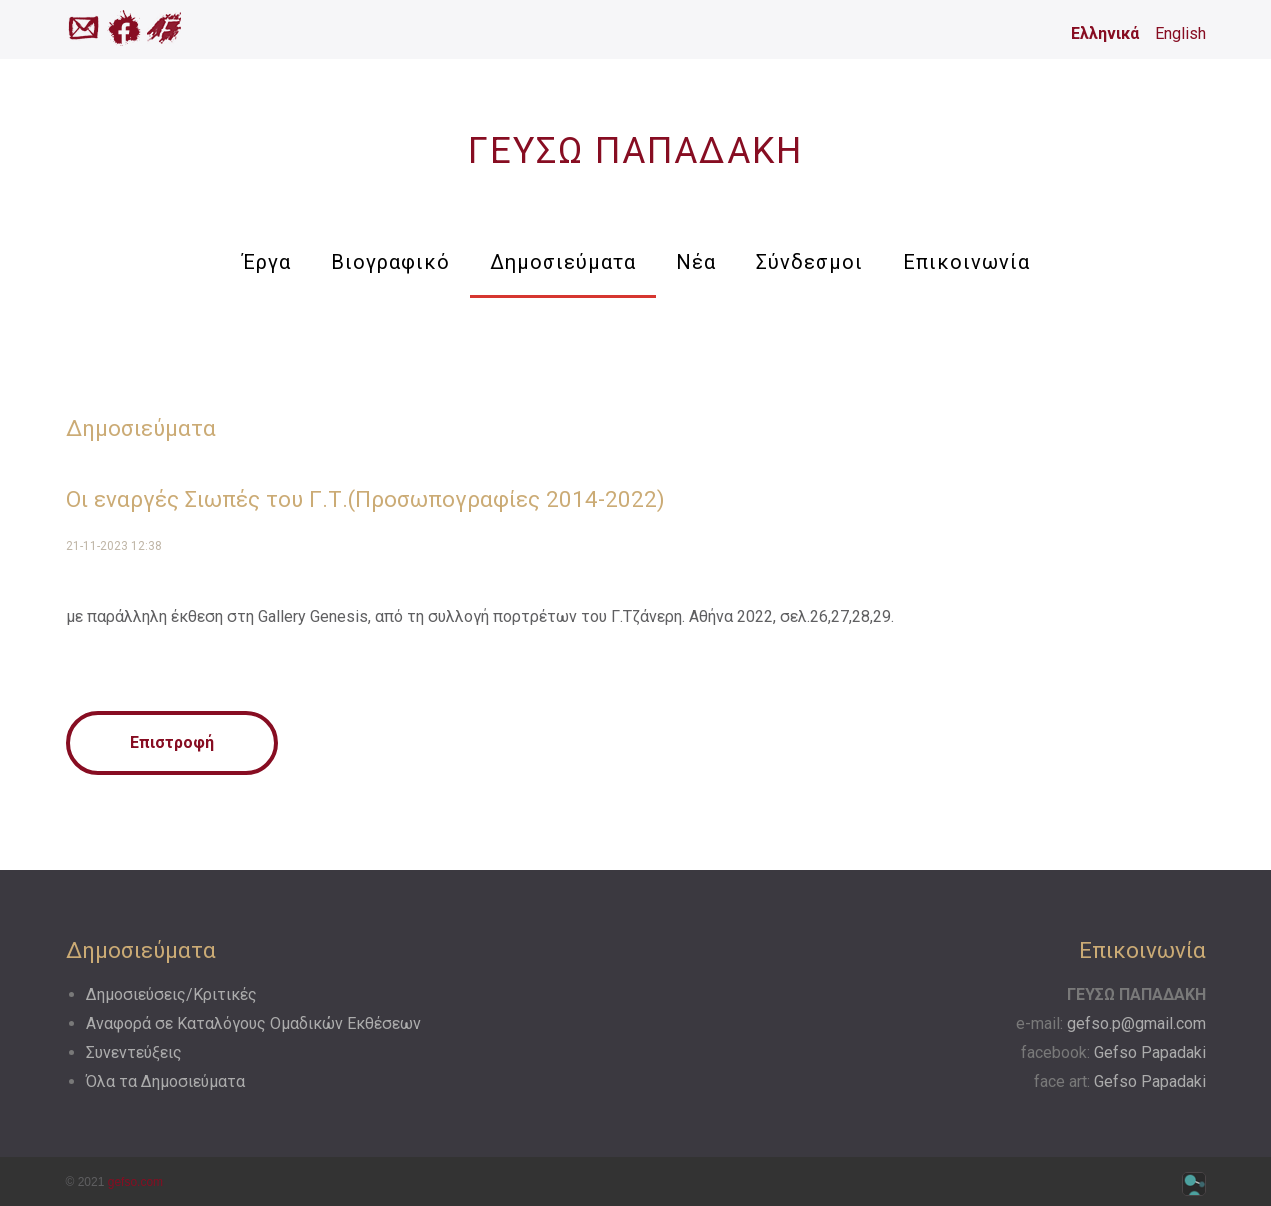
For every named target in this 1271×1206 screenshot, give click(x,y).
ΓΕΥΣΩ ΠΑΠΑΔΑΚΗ (635, 151)
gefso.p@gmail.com (1136, 1023)
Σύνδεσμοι (809, 262)
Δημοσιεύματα (563, 262)
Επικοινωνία (966, 262)
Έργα (266, 262)
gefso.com (135, 1182)
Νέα (696, 262)
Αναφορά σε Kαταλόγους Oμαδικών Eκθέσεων (253, 1023)
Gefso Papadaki (1150, 1052)
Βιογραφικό (390, 262)
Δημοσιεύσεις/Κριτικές (171, 994)
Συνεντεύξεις (134, 1052)
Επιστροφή (172, 742)
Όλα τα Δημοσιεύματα (165, 1081)
